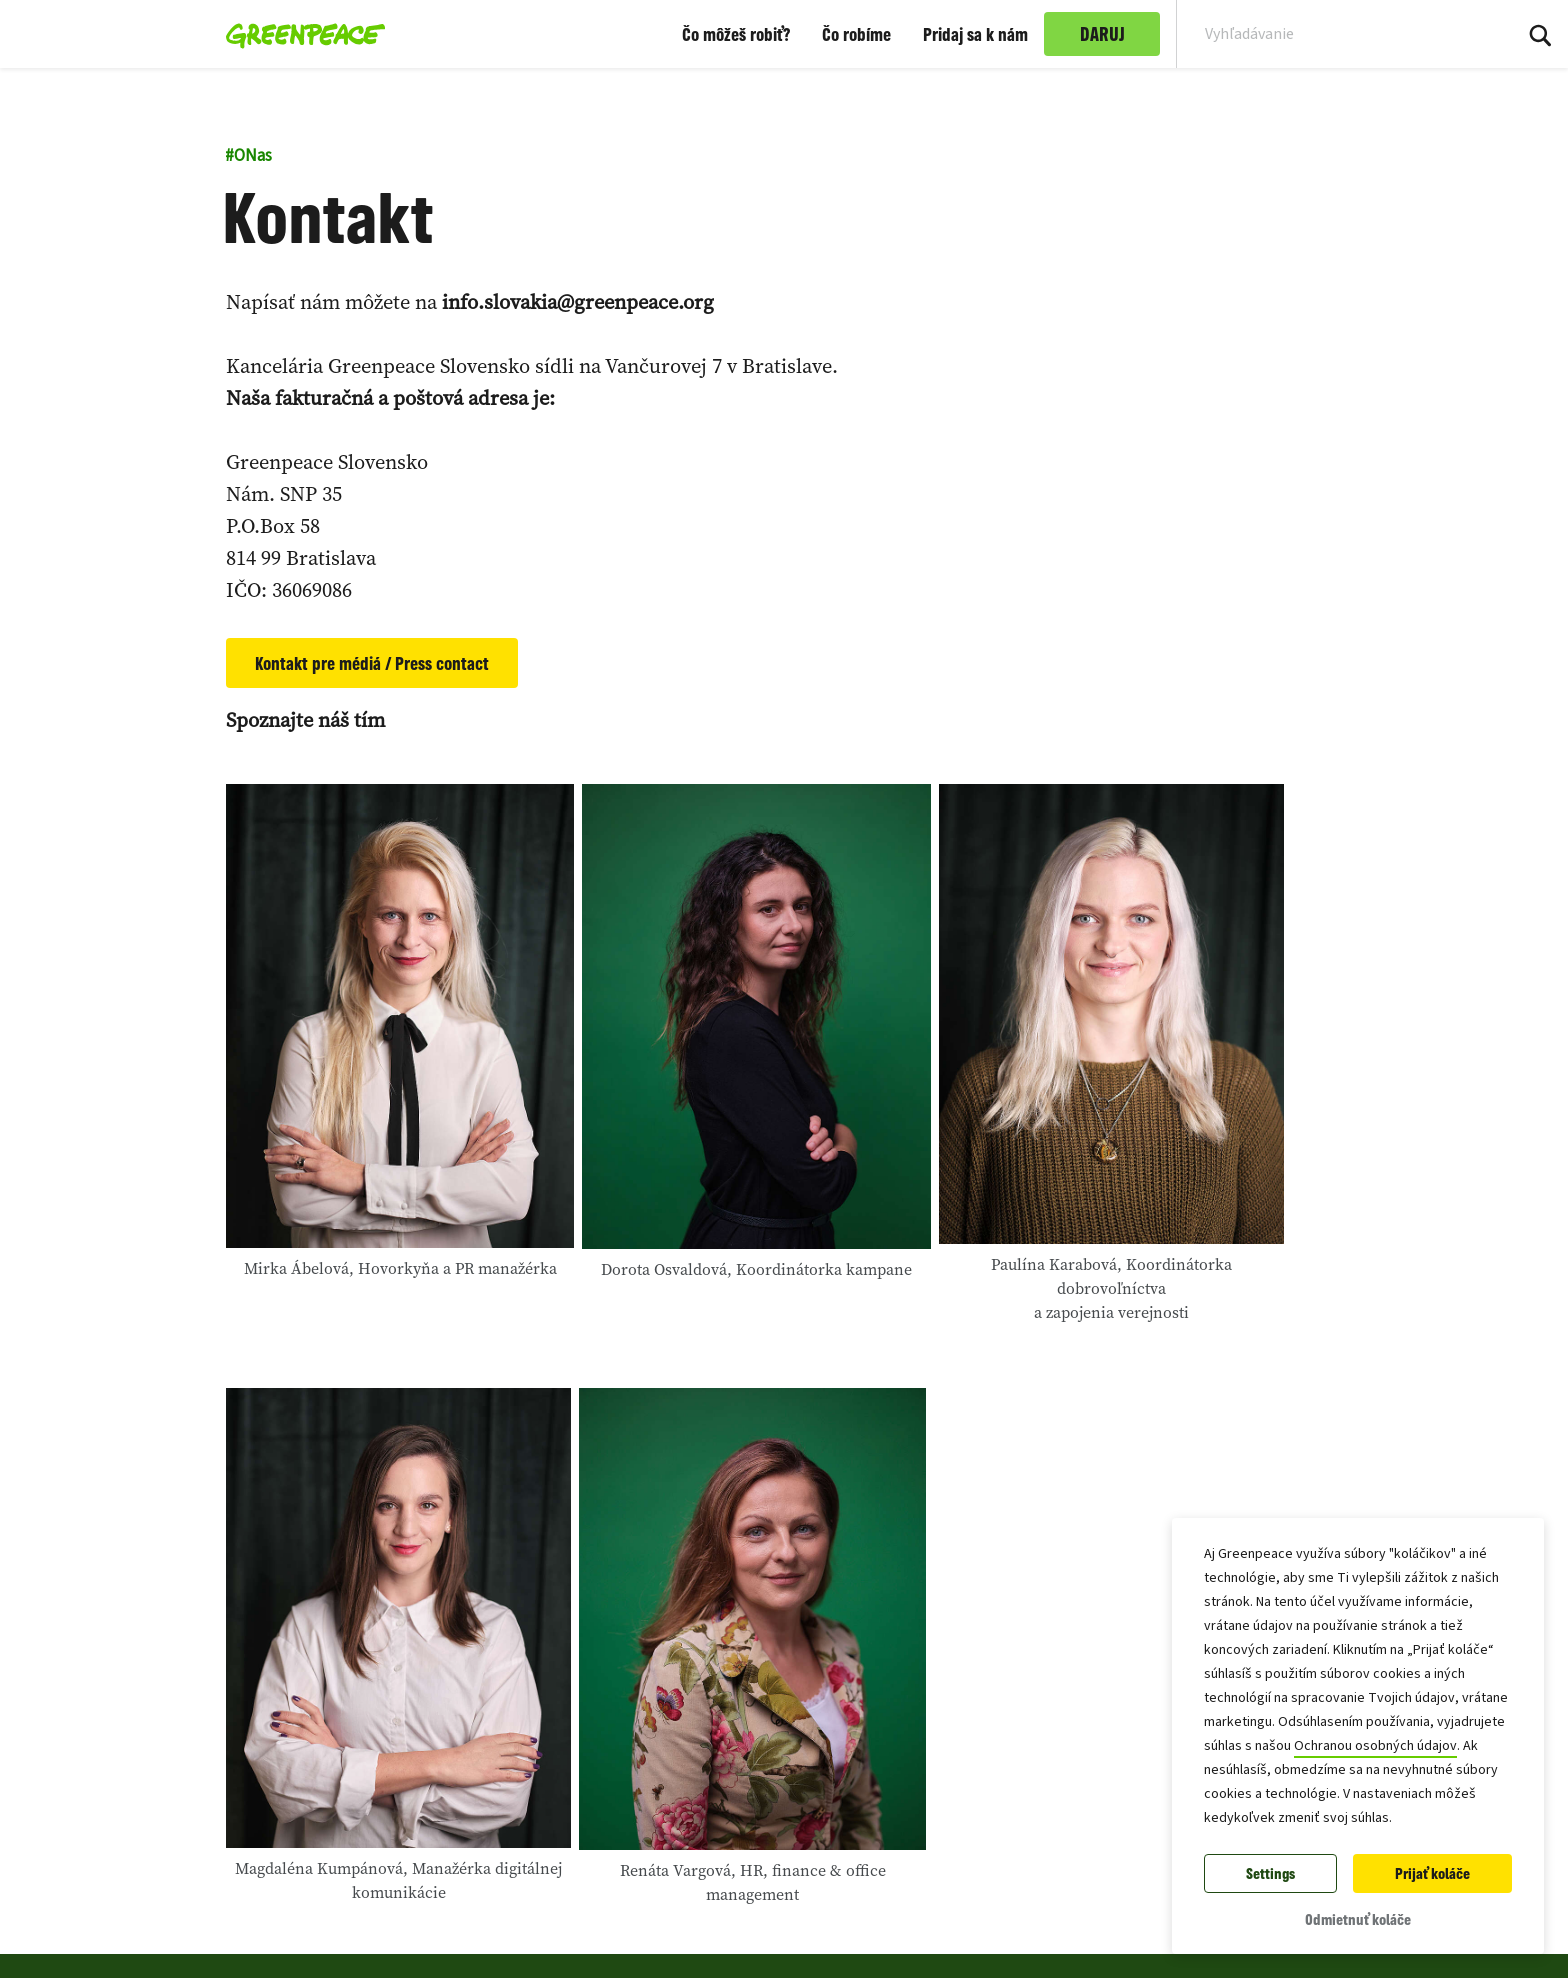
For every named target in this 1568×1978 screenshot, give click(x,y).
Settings (1270, 1873)
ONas (248, 156)
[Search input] (1331, 34)
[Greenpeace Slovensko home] (299, 34)
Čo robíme (856, 34)
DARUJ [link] (1102, 34)
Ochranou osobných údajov (1375, 1746)
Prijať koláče (1432, 1873)
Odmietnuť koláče (1358, 1919)
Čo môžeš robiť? (736, 34)
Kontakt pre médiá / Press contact (372, 663)
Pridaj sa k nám (975, 34)
